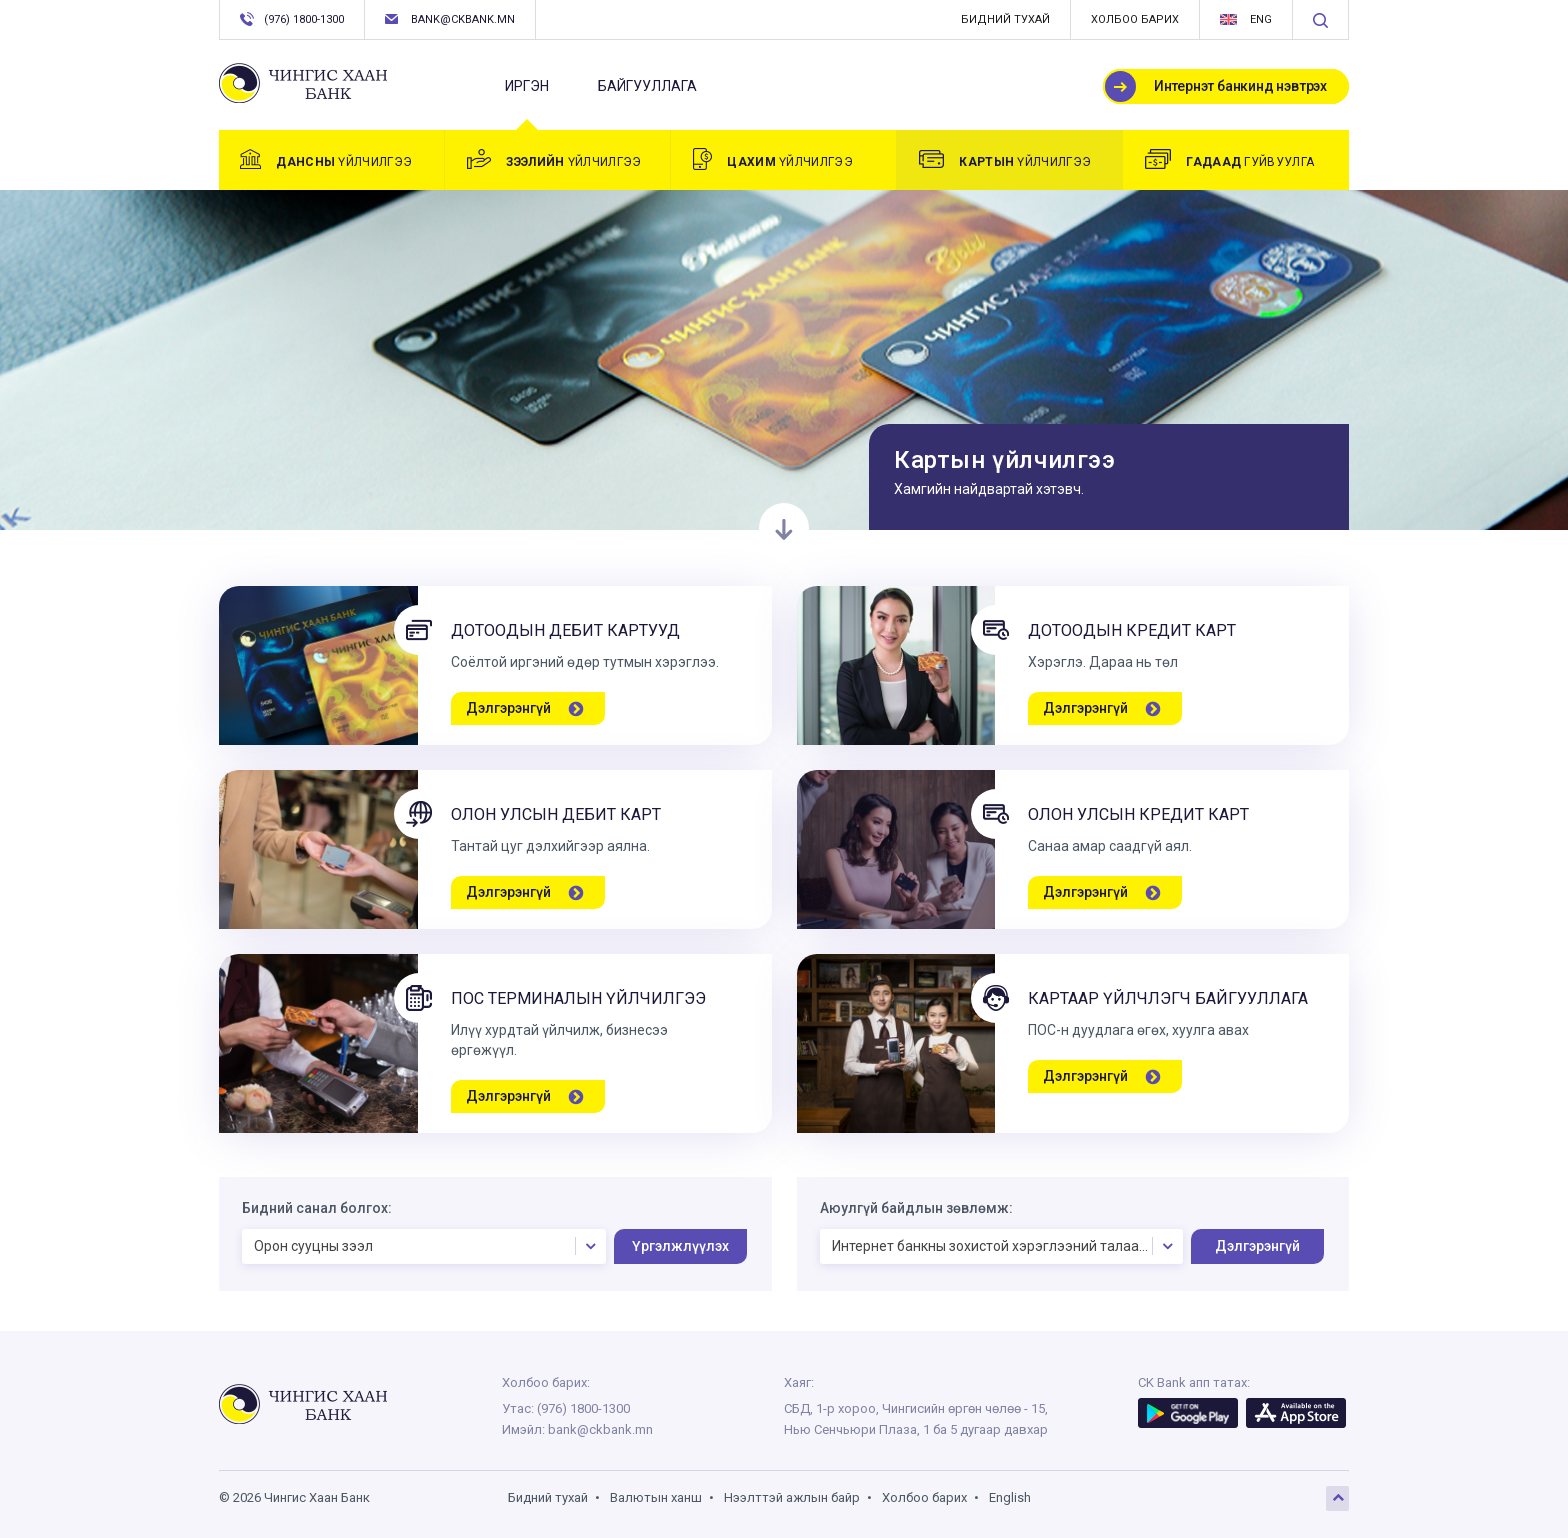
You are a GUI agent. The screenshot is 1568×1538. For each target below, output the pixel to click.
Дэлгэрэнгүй (1257, 1246)
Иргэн (527, 94)
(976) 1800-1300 (292, 19)
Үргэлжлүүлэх (680, 1246)
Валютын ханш (656, 1497)
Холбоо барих (1135, 19)
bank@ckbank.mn (450, 19)
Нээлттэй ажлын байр (792, 1497)
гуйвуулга (1229, 159)
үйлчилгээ (326, 159)
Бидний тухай (1005, 19)
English (1010, 1497)
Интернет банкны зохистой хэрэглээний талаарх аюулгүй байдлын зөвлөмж (1008, 1246)
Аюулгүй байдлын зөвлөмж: (916, 1208)
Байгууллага (647, 86)
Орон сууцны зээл (429, 1246)
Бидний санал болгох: (317, 1208)
